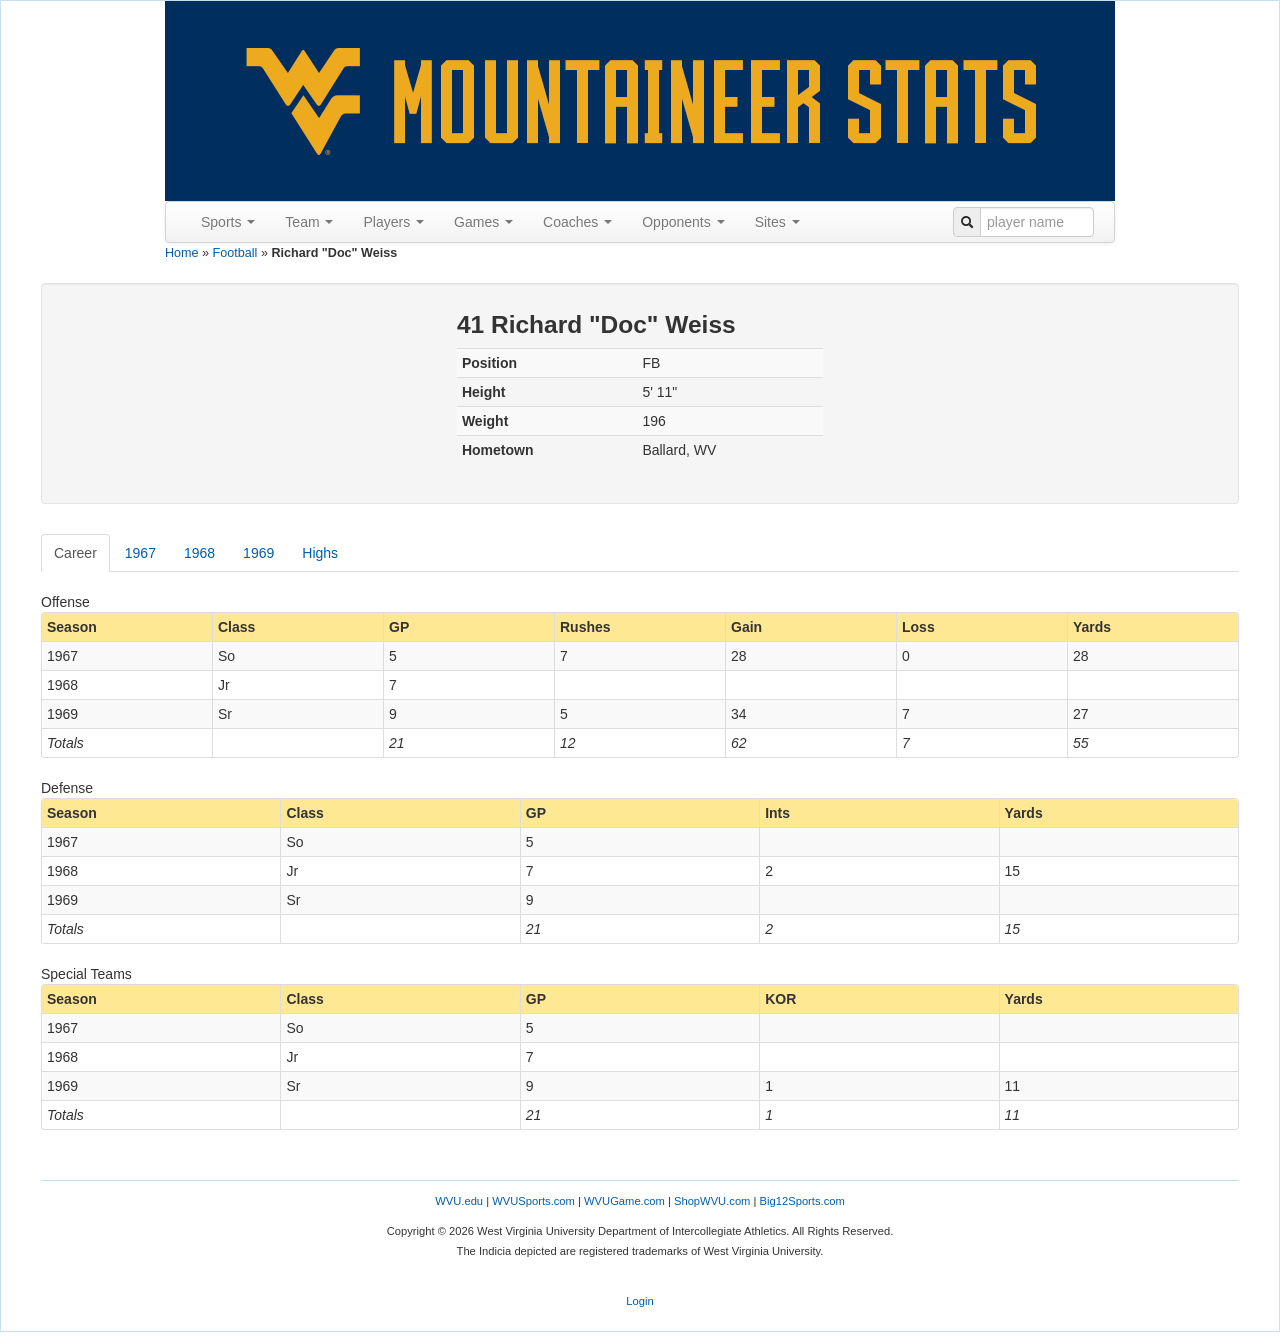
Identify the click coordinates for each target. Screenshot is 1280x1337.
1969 (258, 553)
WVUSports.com (533, 1201)
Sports (228, 222)
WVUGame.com (624, 1201)
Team (309, 222)
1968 (199, 553)
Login (639, 1301)
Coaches (577, 222)
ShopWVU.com (712, 1201)
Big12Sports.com (802, 1201)
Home (182, 253)
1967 (140, 553)
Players (393, 222)
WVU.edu (459, 1201)
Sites (777, 222)
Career (75, 553)
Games (483, 222)
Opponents (683, 222)
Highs (320, 553)
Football (235, 253)
